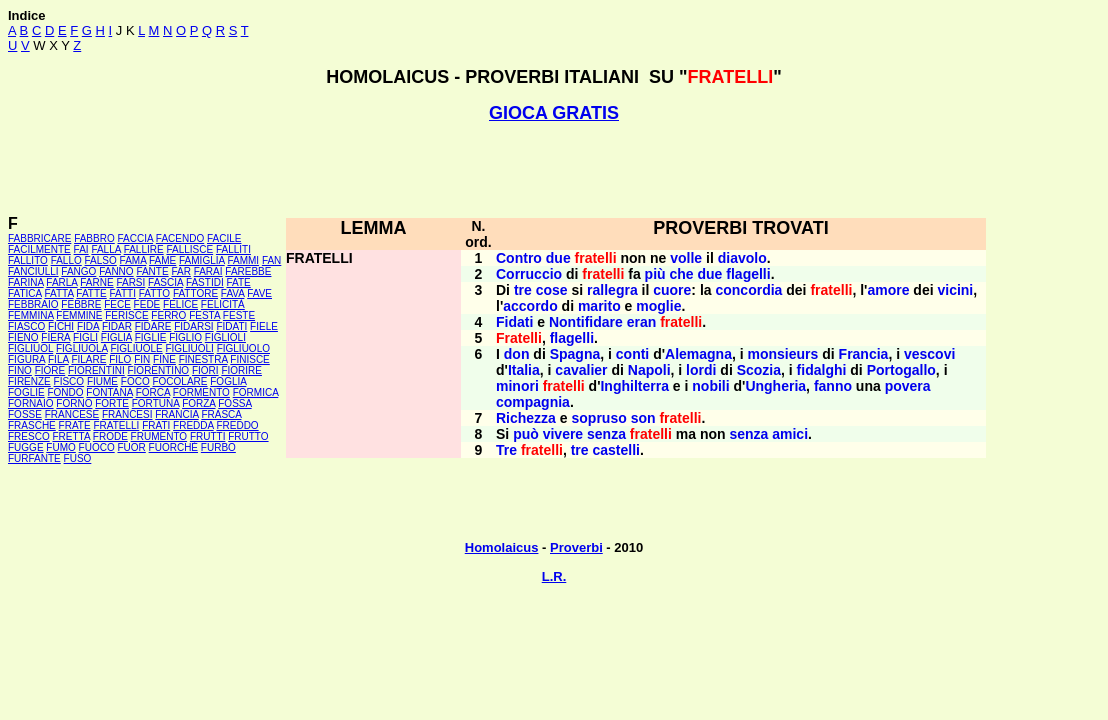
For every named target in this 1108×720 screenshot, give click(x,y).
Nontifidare (586, 322)
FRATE (75, 425)
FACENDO (180, 238)
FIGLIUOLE (136, 348)
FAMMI (243, 260)
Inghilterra (634, 386)
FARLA (61, 282)
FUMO (60, 447)
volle (686, 258)
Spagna (575, 354)
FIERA (55, 337)
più (655, 274)
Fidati (514, 322)
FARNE (96, 282)
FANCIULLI (33, 271)
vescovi (929, 354)
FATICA (25, 293)
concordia (748, 290)
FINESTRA (203, 359)
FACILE (224, 238)
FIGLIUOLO (243, 348)
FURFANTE (34, 458)
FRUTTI (208, 436)
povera (908, 386)
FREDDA (193, 425)
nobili (710, 386)
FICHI (61, 326)
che (682, 274)
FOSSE (25, 414)
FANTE (152, 271)
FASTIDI (205, 282)
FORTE (112, 403)
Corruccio (529, 274)
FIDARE (153, 326)
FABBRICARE (39, 238)
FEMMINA (31, 315)
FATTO (154, 293)
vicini (955, 290)
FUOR (131, 447)
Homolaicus (502, 547)
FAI (81, 249)
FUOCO (97, 447)
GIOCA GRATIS (554, 113)
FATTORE (195, 293)
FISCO (69, 381)
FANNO (116, 271)
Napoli (649, 370)
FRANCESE (72, 414)
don (517, 354)
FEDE (147, 304)
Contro (519, 258)
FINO (20, 370)
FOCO (135, 381)
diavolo (742, 258)
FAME (162, 260)
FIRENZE (29, 381)
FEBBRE (81, 304)
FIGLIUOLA (82, 348)
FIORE (50, 370)
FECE (117, 304)
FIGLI (85, 337)
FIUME (102, 381)
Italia (524, 370)
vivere (563, 434)
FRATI (156, 425)
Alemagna (698, 354)
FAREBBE (248, 271)
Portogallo (901, 370)
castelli (616, 450)
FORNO (74, 403)
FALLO (66, 260)
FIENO (23, 337)
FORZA (198, 403)
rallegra (612, 290)
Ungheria (775, 386)
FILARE (88, 359)
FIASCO (26, 326)
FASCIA (165, 282)
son (643, 418)
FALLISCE (189, 249)
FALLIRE (144, 249)
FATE (238, 282)
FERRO (168, 315)
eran (642, 322)
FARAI (208, 271)
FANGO (78, 271)
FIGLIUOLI (189, 348)
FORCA (153, 392)
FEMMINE (79, 315)
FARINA (26, 282)
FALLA (105, 249)
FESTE (239, 315)
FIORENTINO (158, 370)
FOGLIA (228, 381)
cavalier (581, 370)
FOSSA (234, 403)
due (558, 258)
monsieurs (783, 354)
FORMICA (256, 392)
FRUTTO (248, 436)
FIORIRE (241, 370)
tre (523, 290)
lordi (701, 370)
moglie (658, 306)
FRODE (110, 436)
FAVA (233, 293)
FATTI (123, 293)
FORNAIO (31, 403)
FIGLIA (116, 337)
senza (606, 434)
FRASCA (221, 414)
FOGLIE (26, 392)
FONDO (65, 392)
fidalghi (822, 370)
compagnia (533, 402)
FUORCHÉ (173, 447)
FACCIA (136, 238)
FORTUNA (156, 403)
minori (517, 386)
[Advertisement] (554, 169)
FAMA (133, 260)
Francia (864, 354)
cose (552, 290)
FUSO (78, 458)
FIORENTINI (96, 370)
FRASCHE (32, 425)
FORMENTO (201, 392)
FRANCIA (176, 414)
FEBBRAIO (33, 304)
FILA (58, 359)
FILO (120, 359)
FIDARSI (193, 326)
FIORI (205, 370)
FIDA (88, 326)
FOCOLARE (179, 381)
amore (888, 290)
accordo (530, 306)
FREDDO (237, 425)
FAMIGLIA (202, 260)
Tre (506, 450)
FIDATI (231, 326)
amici (790, 434)
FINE (164, 359)
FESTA (204, 315)
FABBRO (94, 238)
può (526, 434)
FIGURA (26, 359)
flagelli (748, 274)
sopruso (599, 418)
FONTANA (109, 392)
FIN (142, 359)
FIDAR (117, 326)
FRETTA (71, 436)
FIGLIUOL (30, 348)
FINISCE (249, 359)
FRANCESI (127, 414)
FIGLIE (151, 337)
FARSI (130, 282)
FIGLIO (185, 337)
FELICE (180, 304)
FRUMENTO (159, 436)
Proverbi (576, 547)
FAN (271, 260)
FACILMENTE (39, 249)
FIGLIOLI (225, 337)
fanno (833, 386)
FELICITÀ (223, 304)
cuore (672, 290)
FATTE (91, 293)
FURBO (218, 447)
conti (632, 354)
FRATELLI (116, 425)
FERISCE (126, 315)
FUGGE (26, 447)
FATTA (59, 293)
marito (599, 306)
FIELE (264, 326)
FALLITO (28, 260)
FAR (180, 271)
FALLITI (233, 249)
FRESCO (29, 436)
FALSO (101, 260)
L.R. (554, 576)
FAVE (259, 293)
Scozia (759, 370)
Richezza (526, 418)
